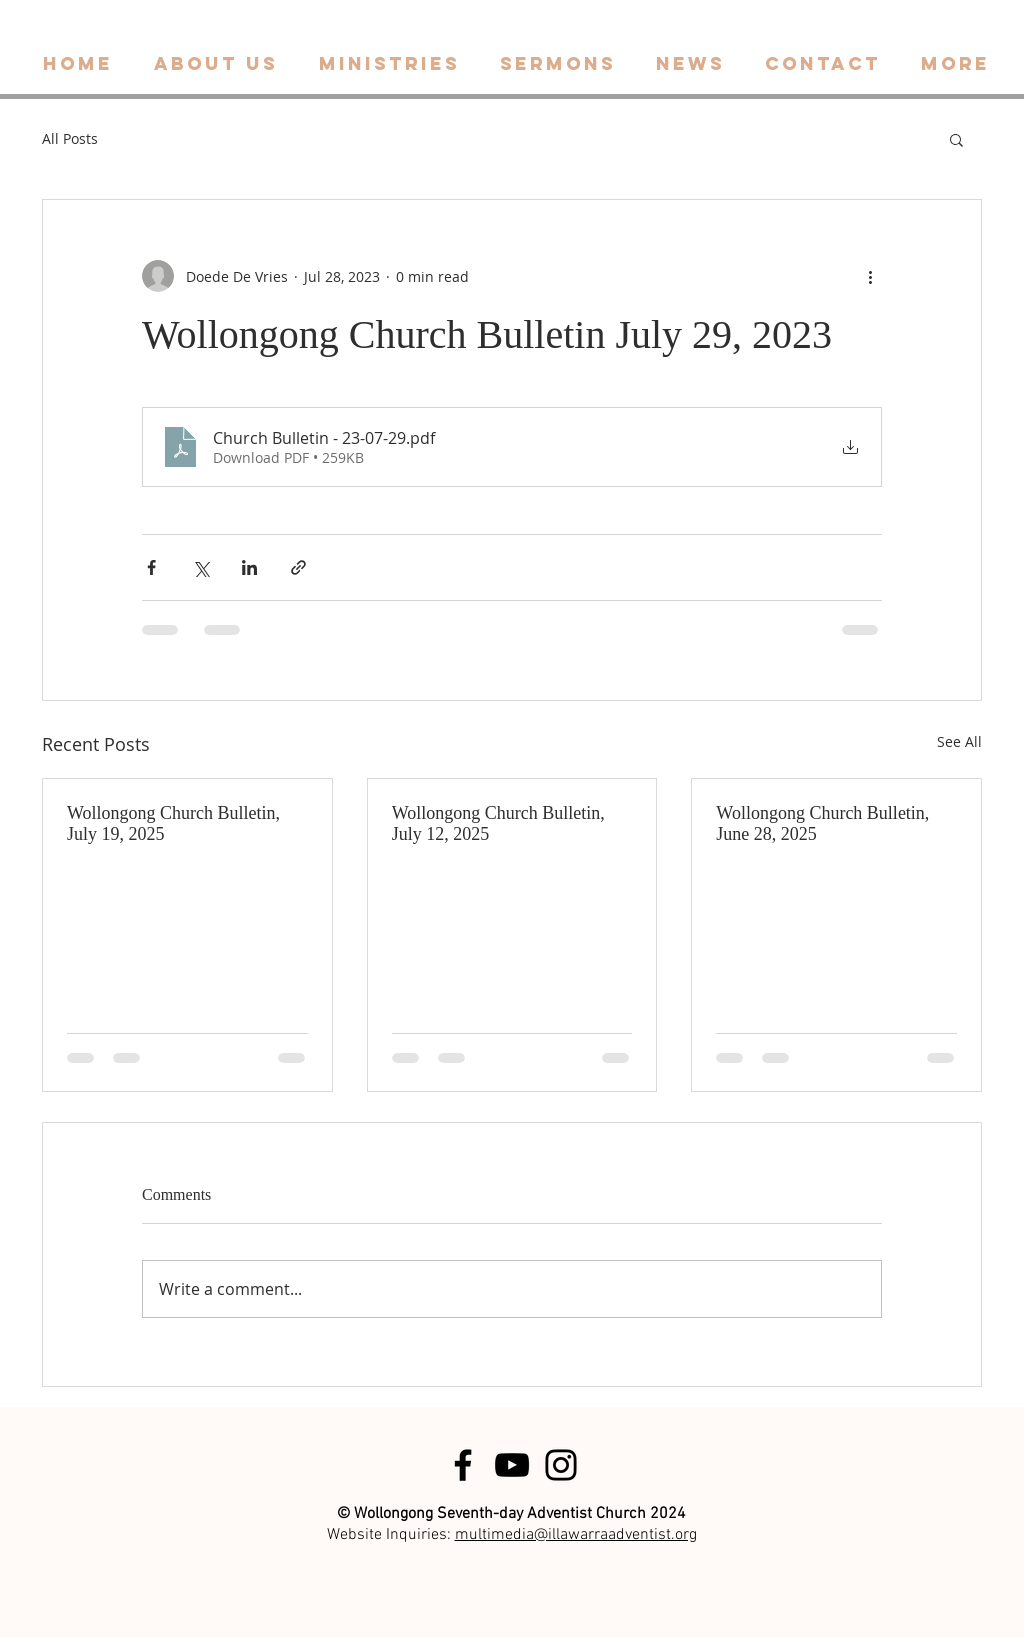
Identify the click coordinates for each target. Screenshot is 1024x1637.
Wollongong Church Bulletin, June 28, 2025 (822, 823)
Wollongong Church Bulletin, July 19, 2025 (173, 823)
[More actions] (870, 276)
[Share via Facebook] (151, 567)
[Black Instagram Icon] (561, 1465)
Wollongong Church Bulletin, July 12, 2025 (498, 823)
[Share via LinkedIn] (249, 567)
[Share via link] (298, 567)
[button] (956, 139)
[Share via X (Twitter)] (200, 567)
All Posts (70, 138)
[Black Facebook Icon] (463, 1465)
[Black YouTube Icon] (512, 1465)
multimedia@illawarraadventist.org (576, 1535)
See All (959, 741)
